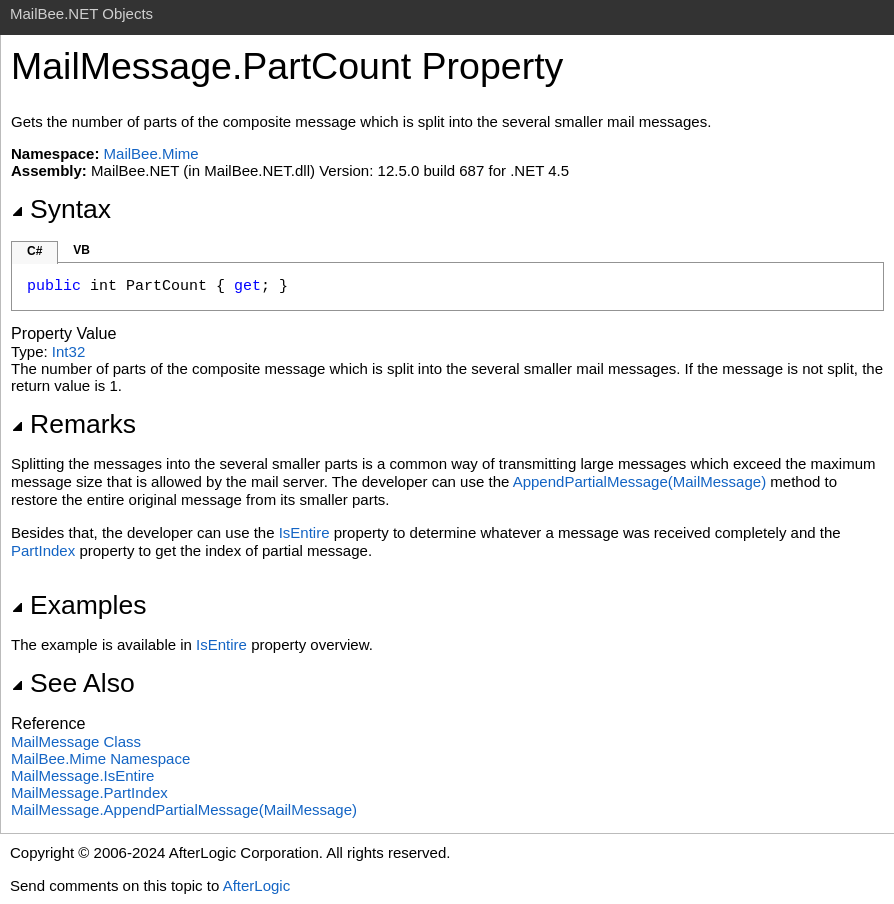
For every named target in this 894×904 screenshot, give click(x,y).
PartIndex (43, 550)
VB (81, 250)
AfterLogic (257, 885)
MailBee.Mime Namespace (100, 758)
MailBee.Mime (151, 153)
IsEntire (304, 532)
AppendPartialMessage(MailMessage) (639, 481)
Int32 (68, 351)
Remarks (73, 424)
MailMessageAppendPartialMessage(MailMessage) (184, 809)
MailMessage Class (76, 741)
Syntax (61, 209)
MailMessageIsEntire (82, 775)
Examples (78, 605)
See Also (73, 683)
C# (34, 251)
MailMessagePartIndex (89, 792)
